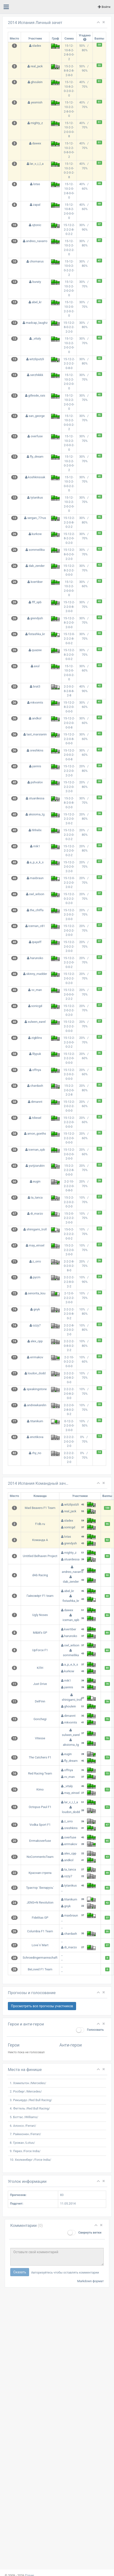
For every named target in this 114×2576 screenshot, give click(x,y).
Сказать (19, 2272)
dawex (36, 143)
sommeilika (37, 550)
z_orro (36, 1261)
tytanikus (36, 497)
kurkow (37, 534)
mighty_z (37, 123)
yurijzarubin (37, 1165)
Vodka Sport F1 (40, 1824)
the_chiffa (36, 910)
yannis (36, 766)
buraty (36, 282)
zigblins (36, 1038)
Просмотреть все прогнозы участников (42, 2006)
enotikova (36, 1437)
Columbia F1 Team (40, 1931)
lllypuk (36, 1054)
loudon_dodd (37, 1373)
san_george (37, 416)
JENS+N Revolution (40, 1902)
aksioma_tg (37, 814)
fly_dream (36, 456)
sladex (36, 45)
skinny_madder (36, 974)
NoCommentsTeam (39, 1857)
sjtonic (36, 225)
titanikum (36, 1421)
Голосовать (90, 2030)
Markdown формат (90, 2281)
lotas (36, 184)
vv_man (36, 990)
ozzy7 (37, 1325)
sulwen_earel (37, 1022)
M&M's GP (40, 1632)
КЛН (40, 1668)
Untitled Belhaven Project (40, 1556)
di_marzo (36, 1213)
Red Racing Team (40, 1773)
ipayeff (36, 942)
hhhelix (36, 830)
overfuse (37, 436)
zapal (36, 204)
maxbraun (37, 878)
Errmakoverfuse (40, 1840)
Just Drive (40, 1684)
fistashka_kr (36, 634)
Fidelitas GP (40, 1917)
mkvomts (36, 702)
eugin (37, 1181)
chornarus (37, 261)
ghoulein (36, 82)
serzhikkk (36, 375)
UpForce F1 (40, 1650)
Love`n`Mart (40, 1945)
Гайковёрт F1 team (40, 1596)
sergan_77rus (36, 518)
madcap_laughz (36, 322)
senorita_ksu (36, 1293)
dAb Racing (40, 1575)
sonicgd (36, 1006)
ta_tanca (37, 1197)
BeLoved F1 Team (40, 1969)
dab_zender (37, 566)
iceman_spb (36, 1149)
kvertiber (37, 582)
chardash (36, 1085)
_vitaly (36, 338)
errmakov (36, 1357)
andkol (36, 718)
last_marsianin (37, 734)
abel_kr (36, 302)
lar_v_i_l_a (37, 163)
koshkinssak (36, 477)
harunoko (36, 958)
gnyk (36, 1309)
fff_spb (36, 602)
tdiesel (36, 1118)
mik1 (36, 846)
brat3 (36, 686)
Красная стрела (40, 1873)
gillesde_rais (36, 395)
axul (37, 666)
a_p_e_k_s (37, 862)
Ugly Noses (40, 1615)
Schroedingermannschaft (40, 1957)
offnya (36, 1070)
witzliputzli (36, 359)
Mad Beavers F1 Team (40, 1508)
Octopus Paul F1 (40, 1807)
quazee (37, 650)
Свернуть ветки (84, 2232)
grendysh (36, 618)
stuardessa (36, 798)
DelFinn (40, 1701)
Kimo (40, 1789)
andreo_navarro (36, 241)
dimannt (36, 1101)
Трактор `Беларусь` (40, 1887)
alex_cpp (37, 1341)
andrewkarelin (36, 1405)
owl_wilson (36, 894)
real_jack (37, 66)
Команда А (40, 1540)
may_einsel (36, 1245)
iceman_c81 (36, 926)
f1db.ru (40, 1524)
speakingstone (36, 1389)
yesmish (36, 102)
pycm (37, 1277)
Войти (104, 7)
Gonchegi (40, 1719)
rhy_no (36, 1453)
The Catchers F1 (40, 1757)
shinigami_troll (37, 1229)
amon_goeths (36, 1133)
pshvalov (37, 782)
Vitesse (40, 1738)
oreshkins (36, 750)
